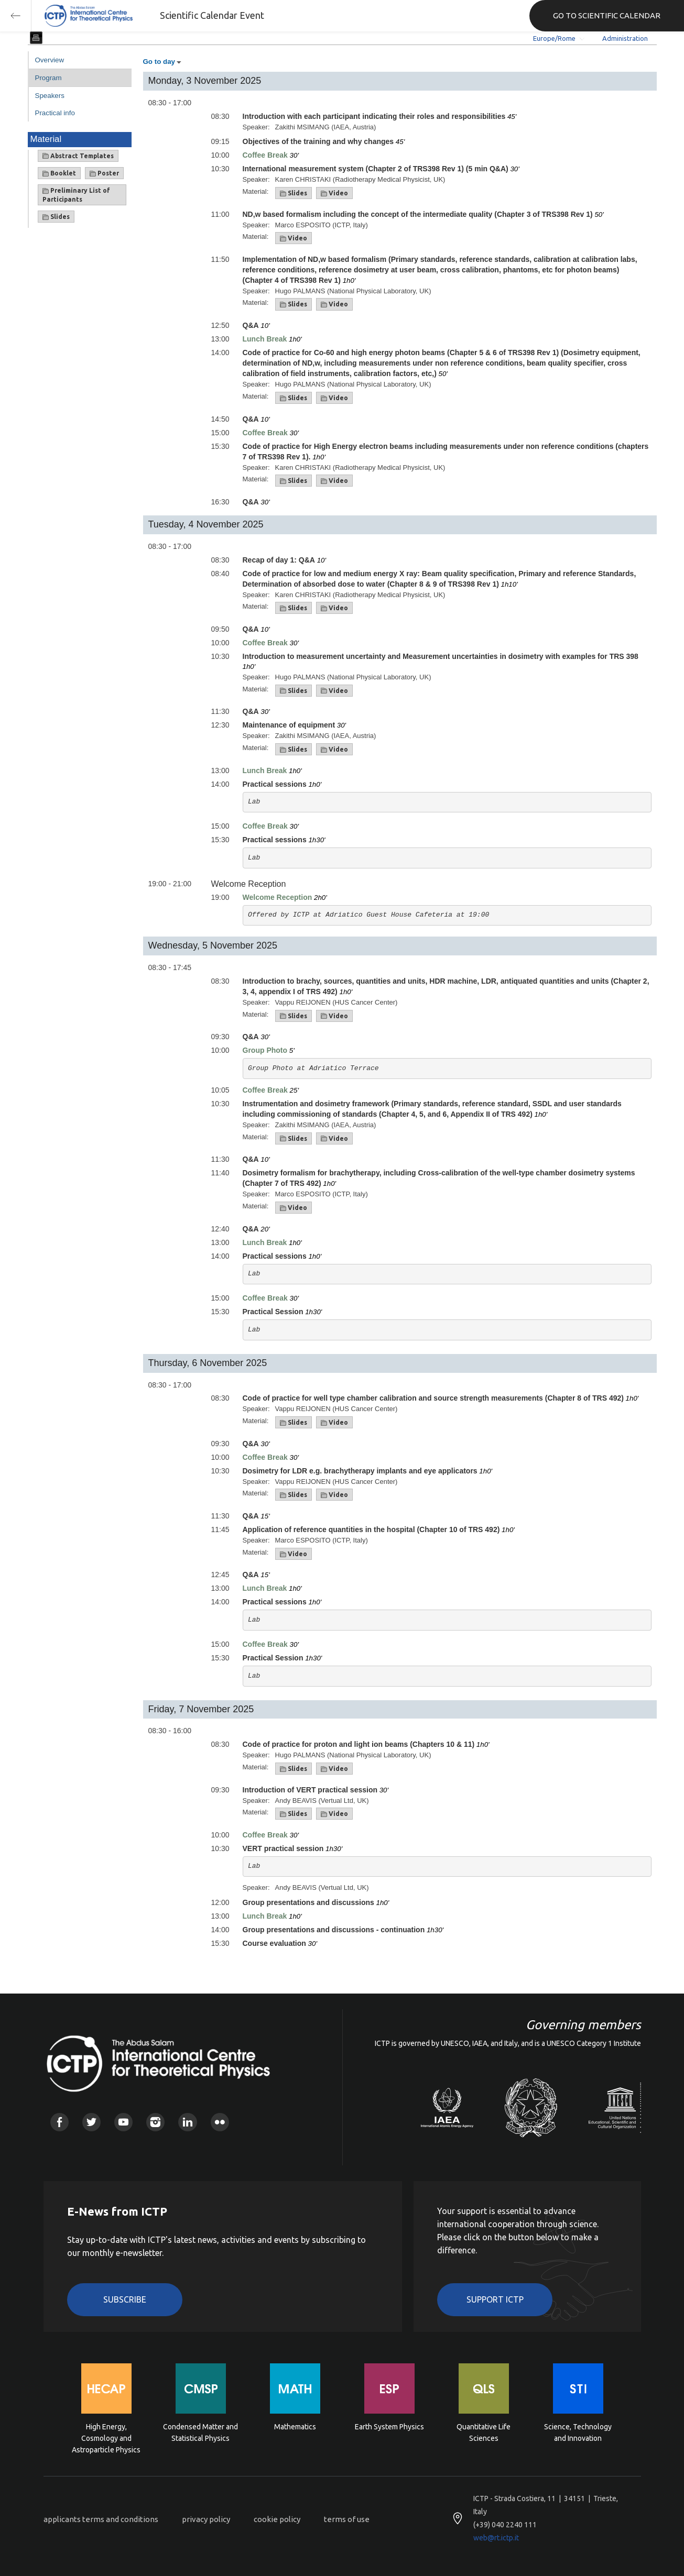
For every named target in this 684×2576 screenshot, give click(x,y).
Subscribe (124, 2299)
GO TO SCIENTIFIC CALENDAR (606, 15)
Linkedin (187, 2122)
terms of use (347, 2519)
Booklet (59, 173)
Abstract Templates (78, 156)
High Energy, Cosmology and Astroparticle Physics (106, 2437)
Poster (104, 173)
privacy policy (206, 2519)
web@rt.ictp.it (496, 2538)
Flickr (220, 2122)
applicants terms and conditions (101, 2519)
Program (48, 78)
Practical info (55, 113)
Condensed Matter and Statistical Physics (200, 2432)
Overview (49, 60)
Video (334, 193)
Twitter (91, 2122)
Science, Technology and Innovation (578, 2432)
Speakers (49, 96)
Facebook (59, 2122)
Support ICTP (495, 2299)
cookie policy (277, 2519)
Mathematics (295, 2427)
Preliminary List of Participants (76, 195)
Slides (56, 217)
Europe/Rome (554, 38)
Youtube (123, 2122)
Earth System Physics (389, 2427)
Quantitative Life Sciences (484, 2432)
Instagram (155, 2122)
